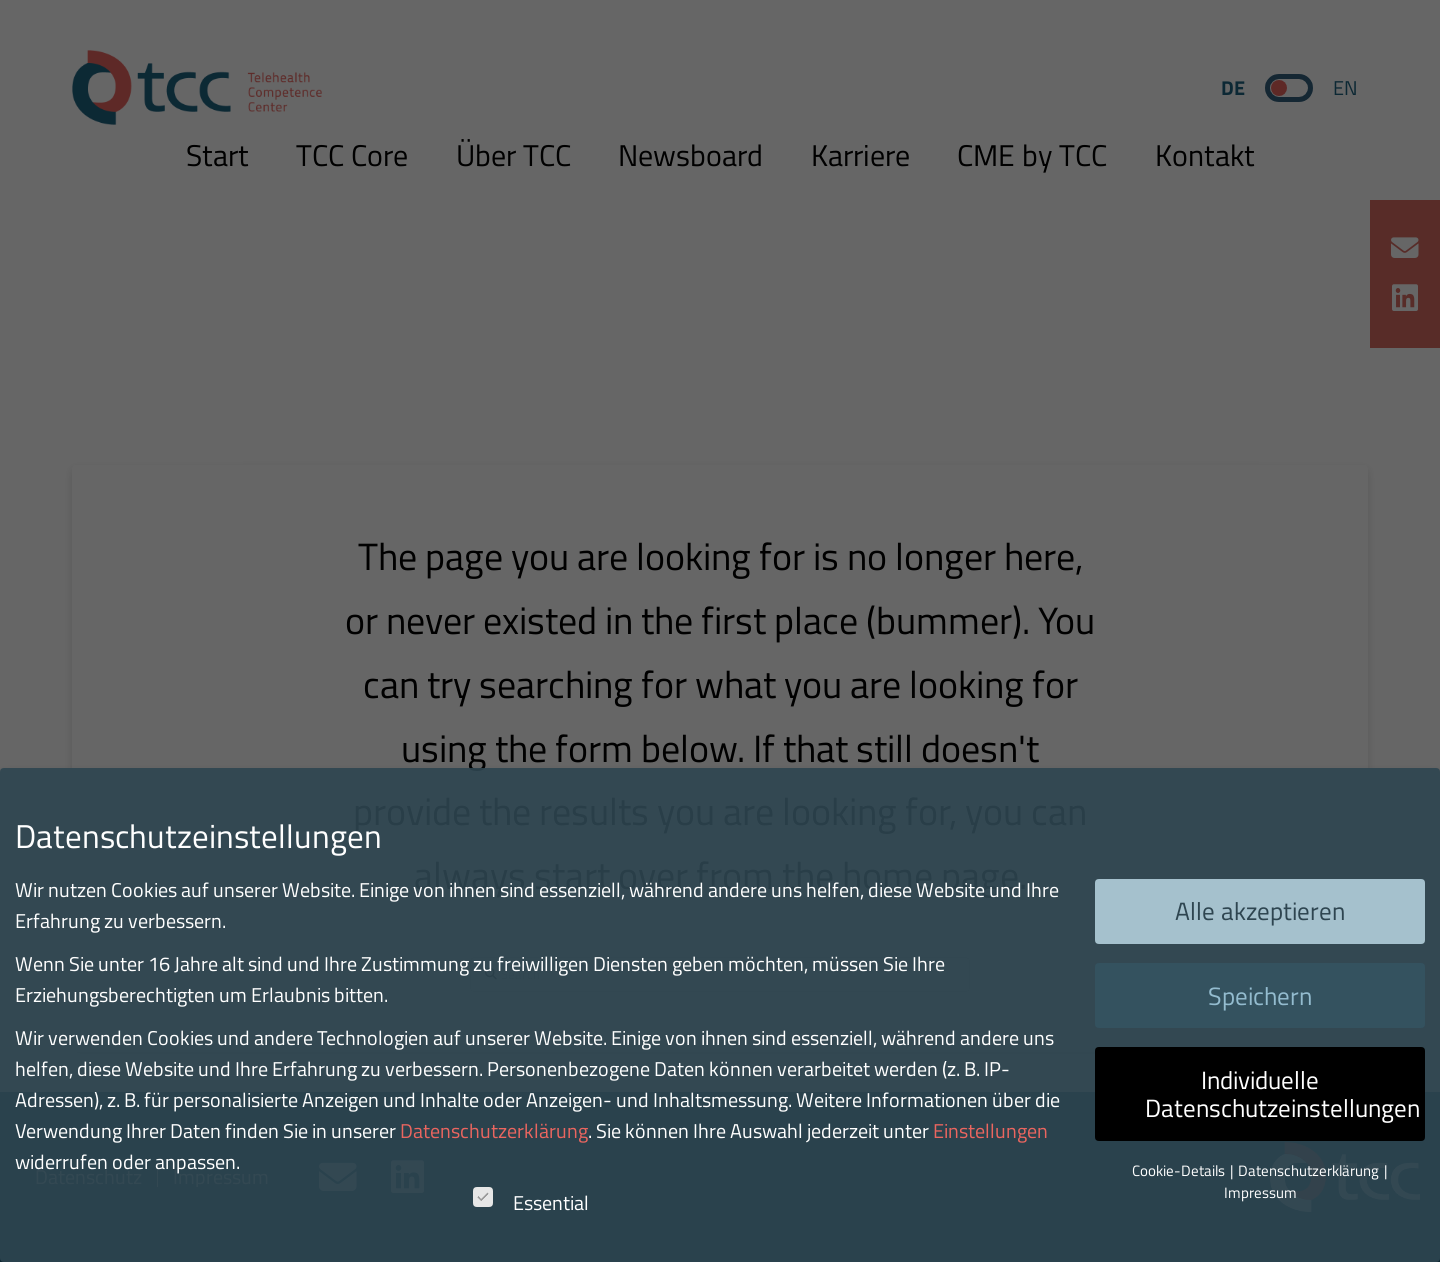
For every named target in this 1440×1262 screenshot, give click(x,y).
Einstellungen (990, 1130)
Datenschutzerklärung (494, 1130)
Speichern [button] (1260, 996)
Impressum (1260, 1192)
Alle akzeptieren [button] (1260, 911)
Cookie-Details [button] (1180, 1170)
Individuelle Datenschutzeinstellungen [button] (1282, 1094)
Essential (531, 1202)
